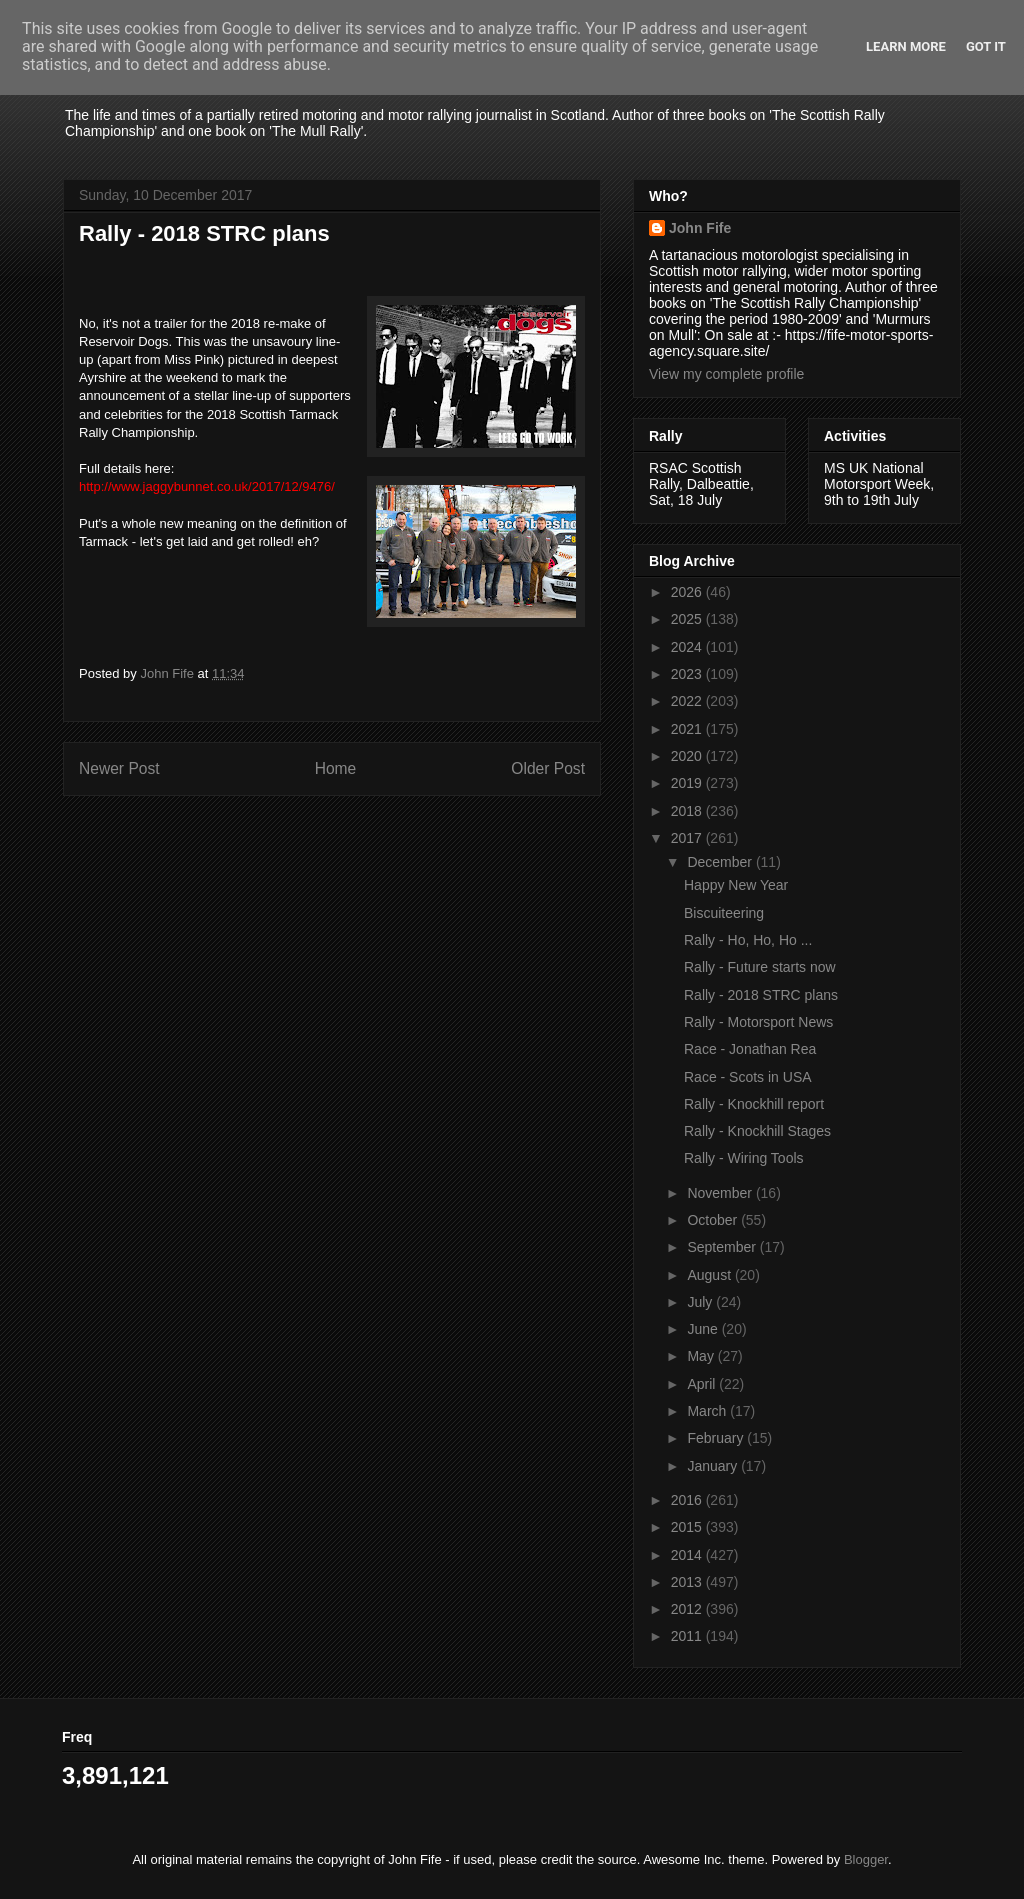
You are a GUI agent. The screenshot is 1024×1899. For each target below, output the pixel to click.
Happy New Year (736, 885)
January (714, 1466)
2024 (688, 647)
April (703, 1384)
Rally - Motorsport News (758, 1022)
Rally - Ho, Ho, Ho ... (748, 940)
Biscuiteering (724, 913)
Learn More (906, 46)
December (721, 862)
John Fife (700, 228)
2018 (688, 811)
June (704, 1329)
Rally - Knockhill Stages (757, 1131)
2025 (688, 619)
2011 (688, 1636)
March (708, 1411)
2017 (688, 838)
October (714, 1220)
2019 (688, 783)
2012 (688, 1609)
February (717, 1438)
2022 (688, 701)
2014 (688, 1555)
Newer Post (119, 768)
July (701, 1302)
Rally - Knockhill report (754, 1104)
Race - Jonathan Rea (750, 1049)
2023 (688, 674)
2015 (688, 1527)
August (710, 1275)
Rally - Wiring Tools (744, 1158)
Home (336, 768)
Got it (986, 46)
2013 (688, 1582)
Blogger (866, 1859)
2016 (688, 1500)
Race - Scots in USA (748, 1077)
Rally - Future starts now (760, 967)
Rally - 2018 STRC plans (761, 995)
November (721, 1193)
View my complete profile (726, 374)
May (702, 1356)
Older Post (548, 768)
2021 (688, 729)
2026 (688, 592)
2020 (688, 756)
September (723, 1247)
